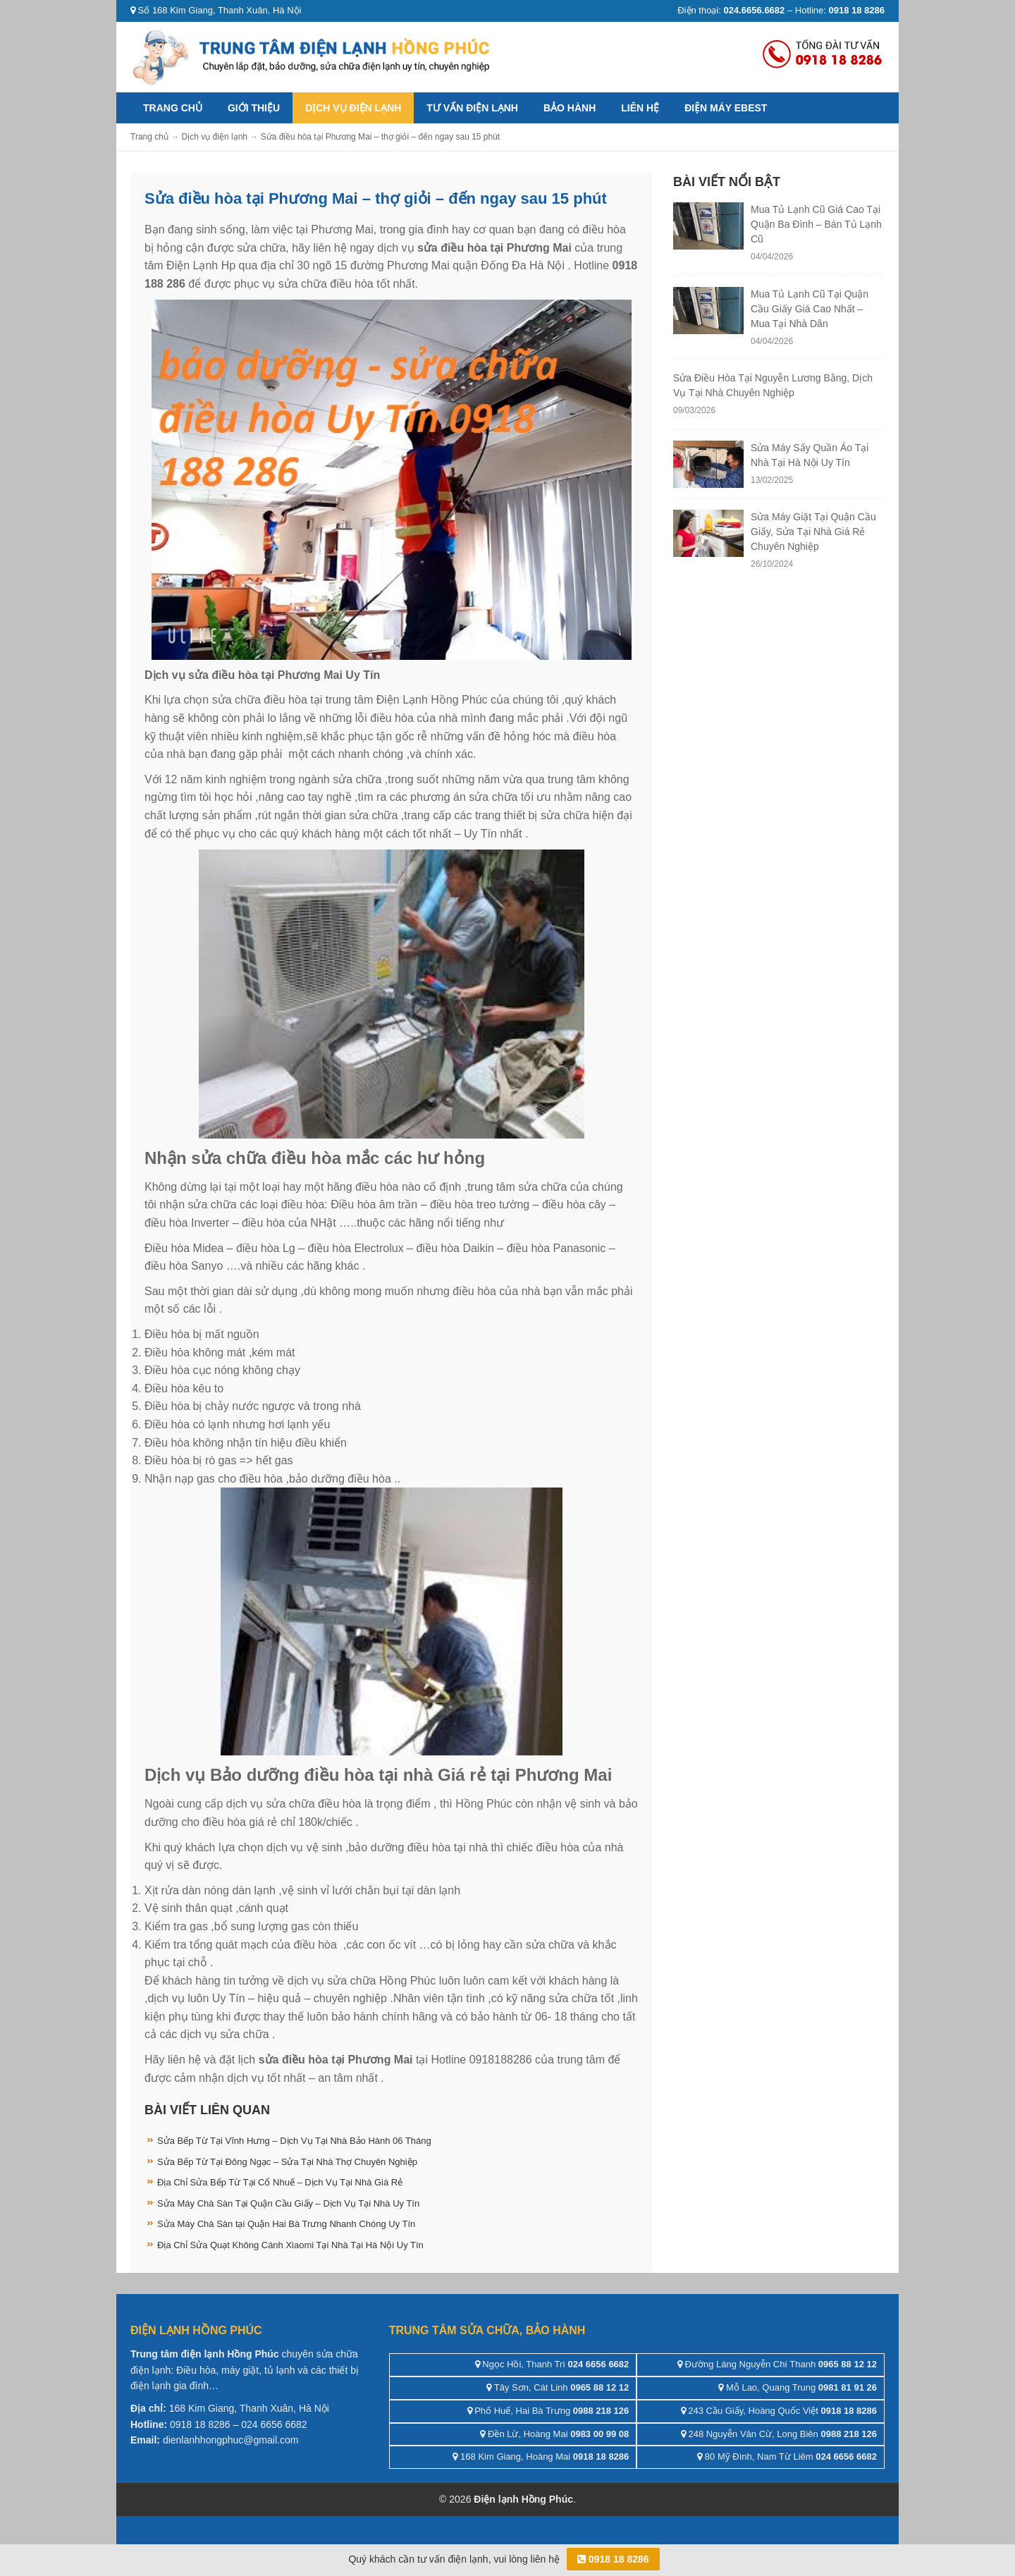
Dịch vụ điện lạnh (353, 108)
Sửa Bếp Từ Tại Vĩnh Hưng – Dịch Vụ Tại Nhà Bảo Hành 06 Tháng (294, 2140)
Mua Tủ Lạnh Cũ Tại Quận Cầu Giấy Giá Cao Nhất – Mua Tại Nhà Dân (809, 308)
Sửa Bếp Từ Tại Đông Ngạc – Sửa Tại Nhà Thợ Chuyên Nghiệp (287, 2162)
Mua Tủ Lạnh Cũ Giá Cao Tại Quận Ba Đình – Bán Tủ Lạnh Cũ (816, 224)
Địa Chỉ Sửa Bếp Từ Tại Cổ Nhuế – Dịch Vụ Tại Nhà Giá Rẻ (279, 2182)
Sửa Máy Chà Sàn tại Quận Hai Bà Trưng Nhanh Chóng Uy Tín (286, 2224)
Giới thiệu (254, 108)
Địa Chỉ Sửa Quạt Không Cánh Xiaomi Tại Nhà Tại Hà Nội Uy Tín (290, 2245)
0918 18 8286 (613, 2559)
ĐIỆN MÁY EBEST (725, 108)
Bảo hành (569, 108)
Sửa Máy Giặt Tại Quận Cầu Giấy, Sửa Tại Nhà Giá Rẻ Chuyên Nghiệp (813, 531)
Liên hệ (640, 108)
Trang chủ (172, 108)
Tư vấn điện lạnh (472, 108)
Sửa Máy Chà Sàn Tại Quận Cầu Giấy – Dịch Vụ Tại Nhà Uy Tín (288, 2203)
